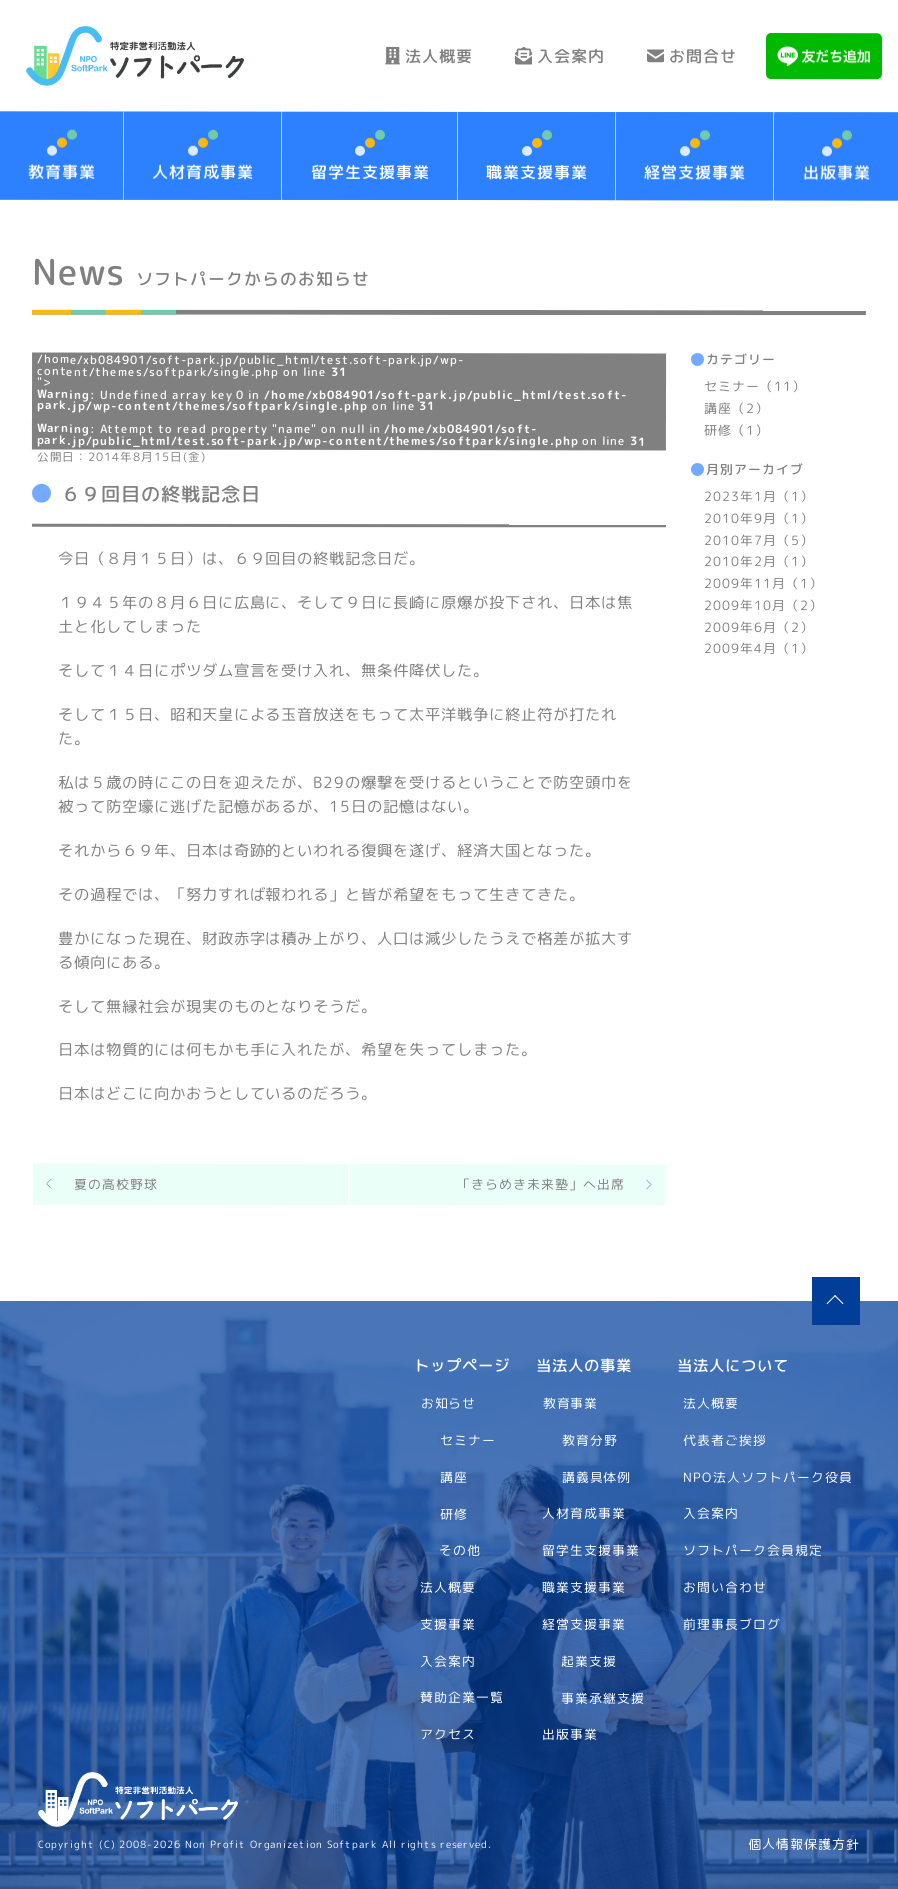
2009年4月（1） (759, 648)
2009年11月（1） (763, 583)
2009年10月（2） (763, 605)
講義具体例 (597, 1476)
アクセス (448, 1734)
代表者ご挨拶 (726, 1439)
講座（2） (736, 408)
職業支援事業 (537, 172)
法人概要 (429, 56)
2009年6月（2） (759, 626)
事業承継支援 (603, 1697)
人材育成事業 (203, 171)
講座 (453, 1476)
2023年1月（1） (759, 496)
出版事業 (570, 1734)
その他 (460, 1550)
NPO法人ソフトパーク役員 (769, 1476)
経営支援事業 (695, 172)
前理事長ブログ (733, 1623)
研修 (453, 1513)
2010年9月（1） (759, 518)
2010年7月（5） (759, 539)
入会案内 (560, 56)
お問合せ (692, 56)
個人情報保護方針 (804, 1844)
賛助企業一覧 (462, 1697)
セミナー (468, 1440)
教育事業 (571, 1403)
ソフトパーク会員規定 (754, 1550)
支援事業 (448, 1624)
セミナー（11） (755, 386)
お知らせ (448, 1403)
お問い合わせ (726, 1587)
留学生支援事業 (369, 171)
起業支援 (589, 1660)
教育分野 (590, 1440)
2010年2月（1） (759, 561)
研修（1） (736, 429)
